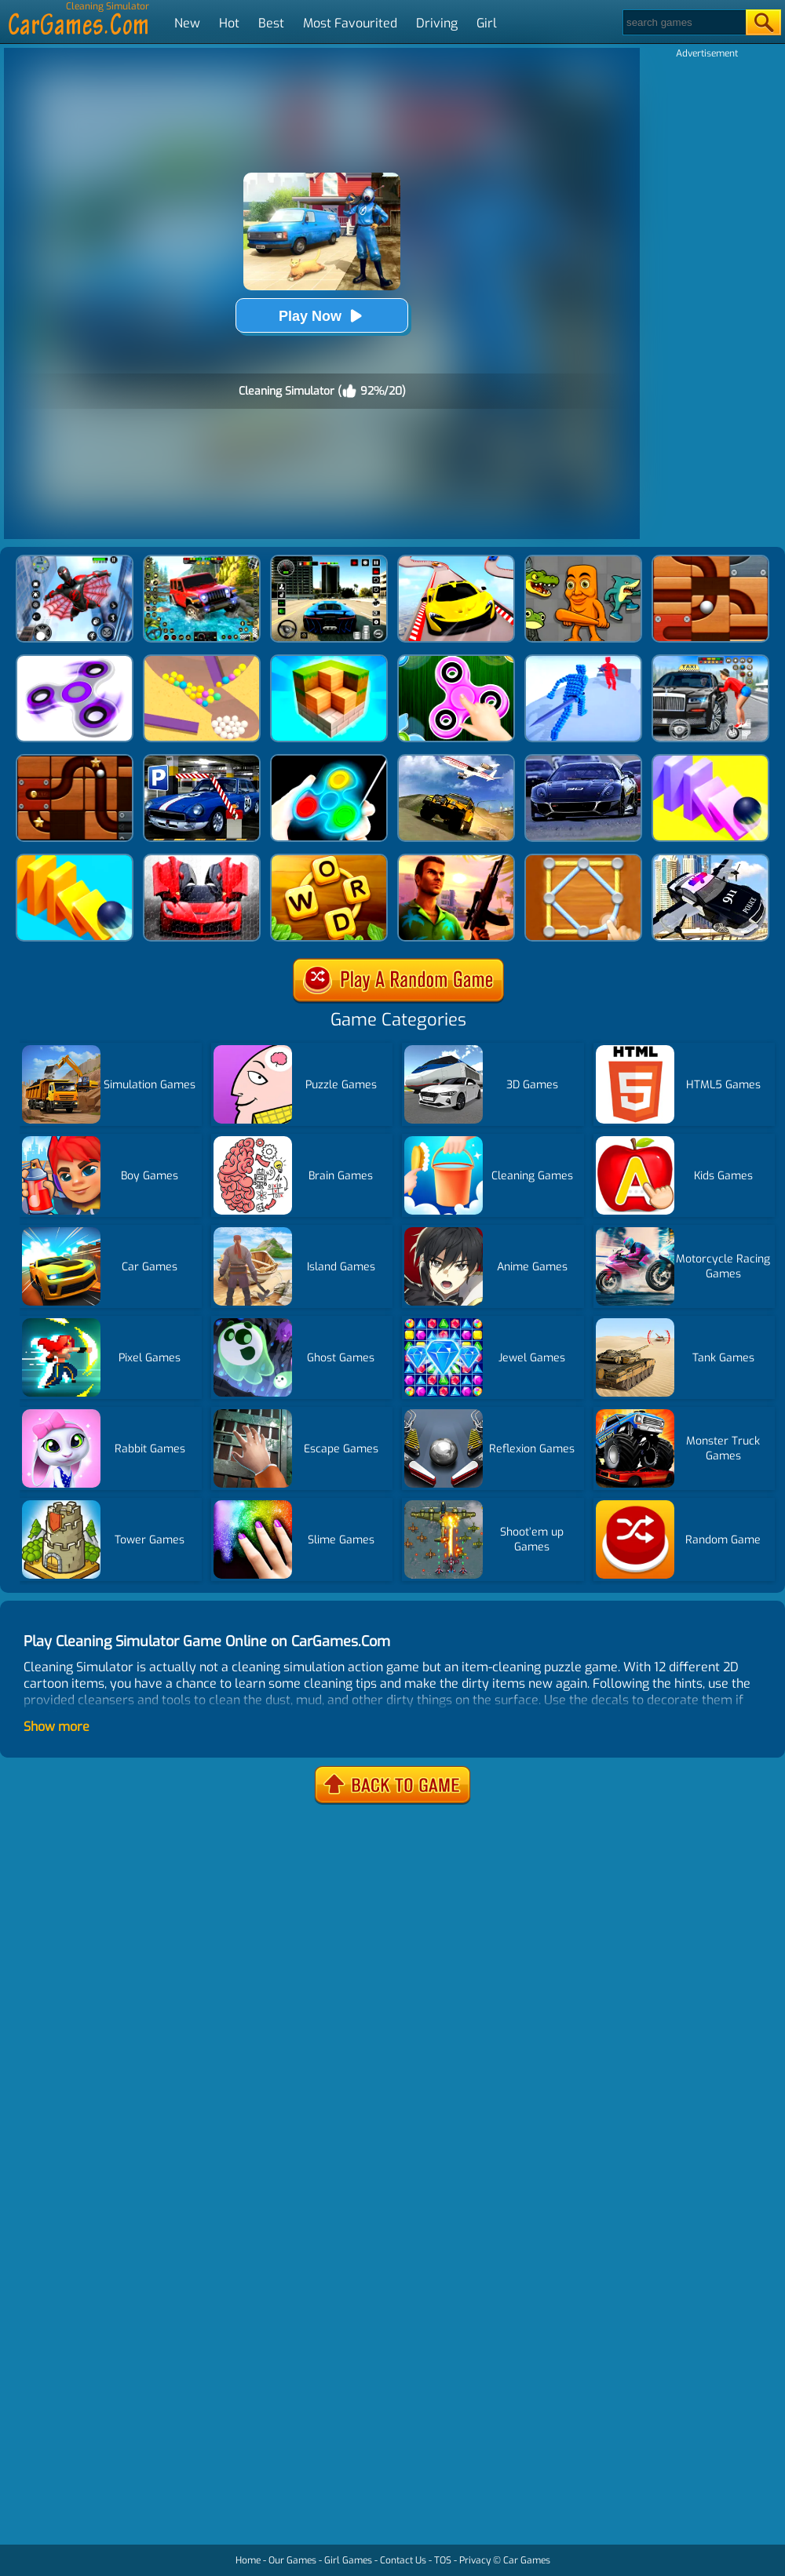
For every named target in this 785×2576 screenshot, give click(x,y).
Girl (486, 23)
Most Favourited (350, 23)
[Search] (683, 22)
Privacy (475, 2560)
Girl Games (348, 2560)
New (187, 23)
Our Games (292, 2560)
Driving (437, 23)
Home (248, 2560)
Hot (229, 23)
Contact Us (403, 2560)
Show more (56, 1726)
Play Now (322, 316)
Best (271, 23)
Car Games (526, 2560)
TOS (442, 2560)
